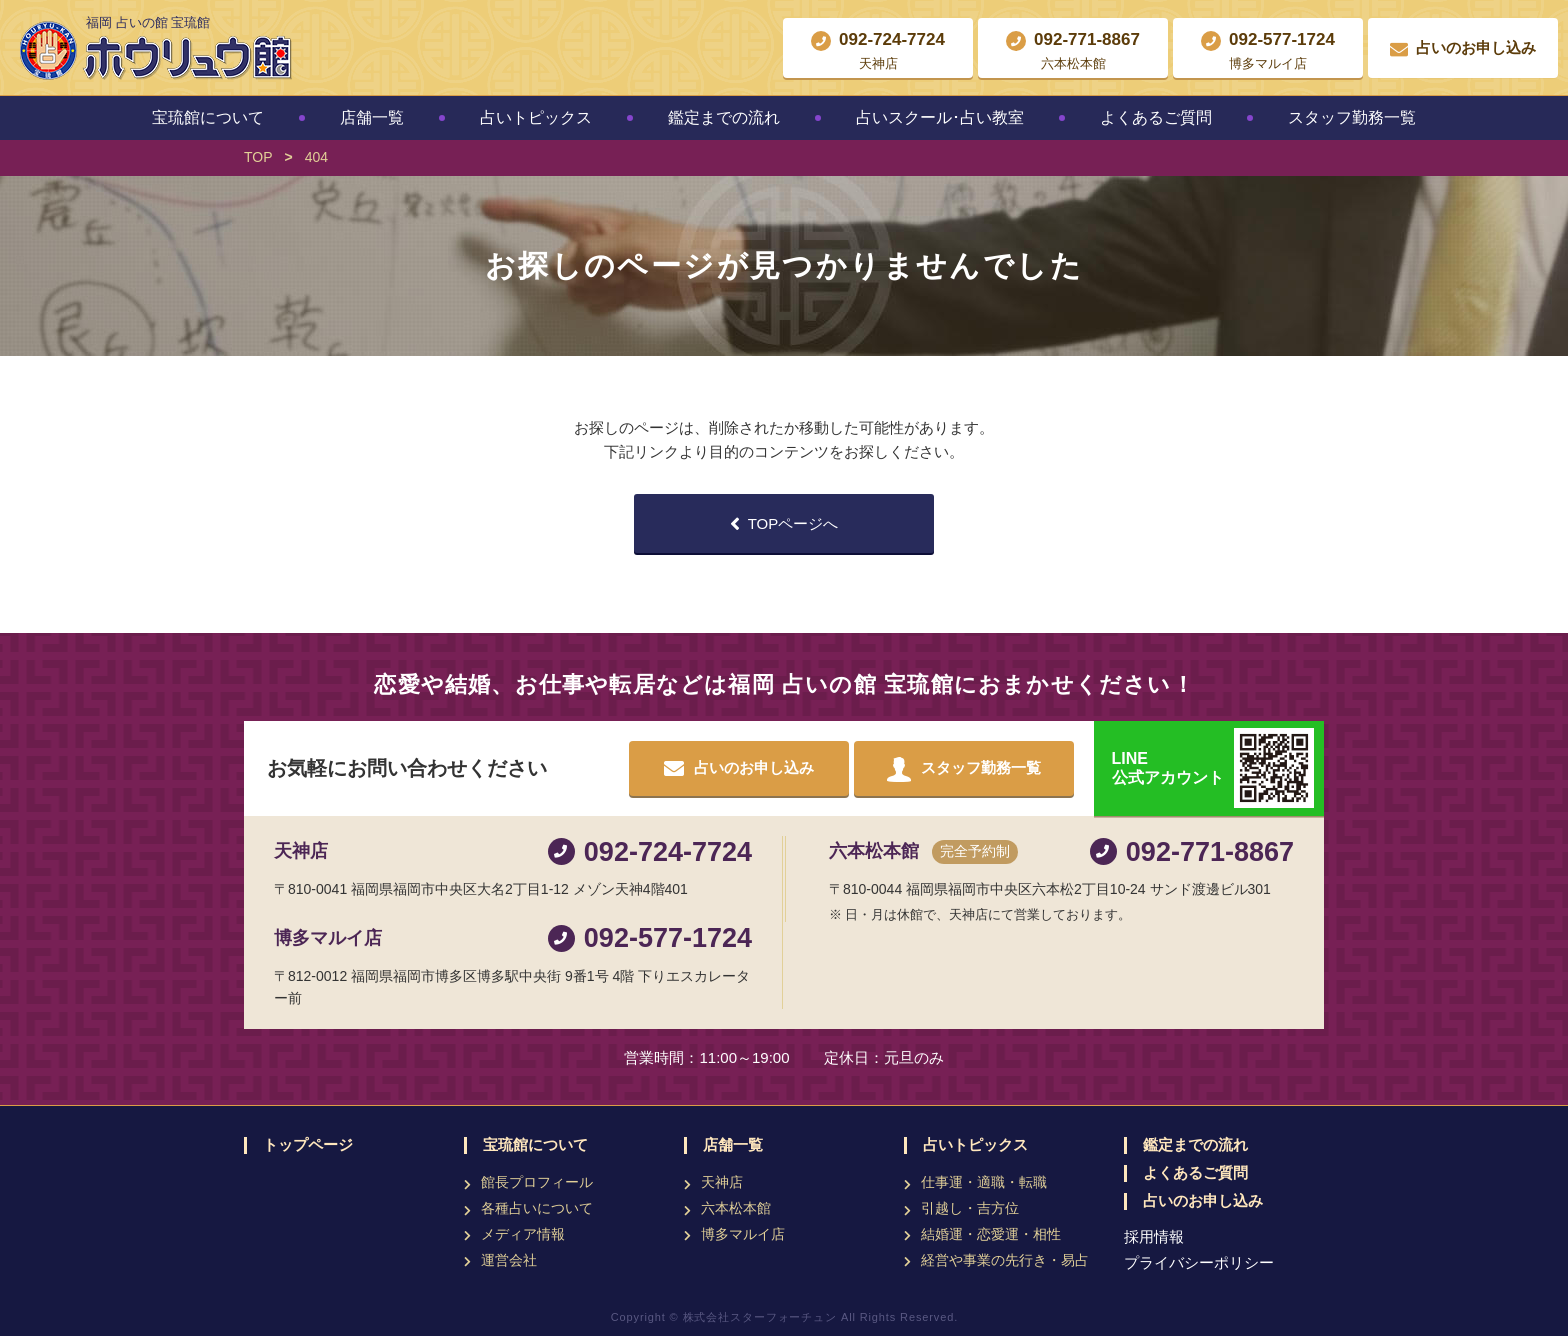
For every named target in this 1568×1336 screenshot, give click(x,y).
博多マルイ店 (743, 1234)
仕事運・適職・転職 (984, 1182)
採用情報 (1154, 1236)
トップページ (308, 1145)
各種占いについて (537, 1208)
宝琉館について (208, 117)
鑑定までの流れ (724, 117)
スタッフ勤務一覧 (1352, 117)
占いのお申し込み (1203, 1201)
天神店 (722, 1182)
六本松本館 (736, 1208)
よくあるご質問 (1156, 117)
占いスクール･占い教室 (940, 117)
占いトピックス (536, 117)
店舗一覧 (372, 117)
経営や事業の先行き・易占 (1005, 1260)
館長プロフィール (537, 1182)
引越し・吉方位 (970, 1208)
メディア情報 (523, 1234)
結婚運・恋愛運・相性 (991, 1234)
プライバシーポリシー (1199, 1262)
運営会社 (509, 1260)
